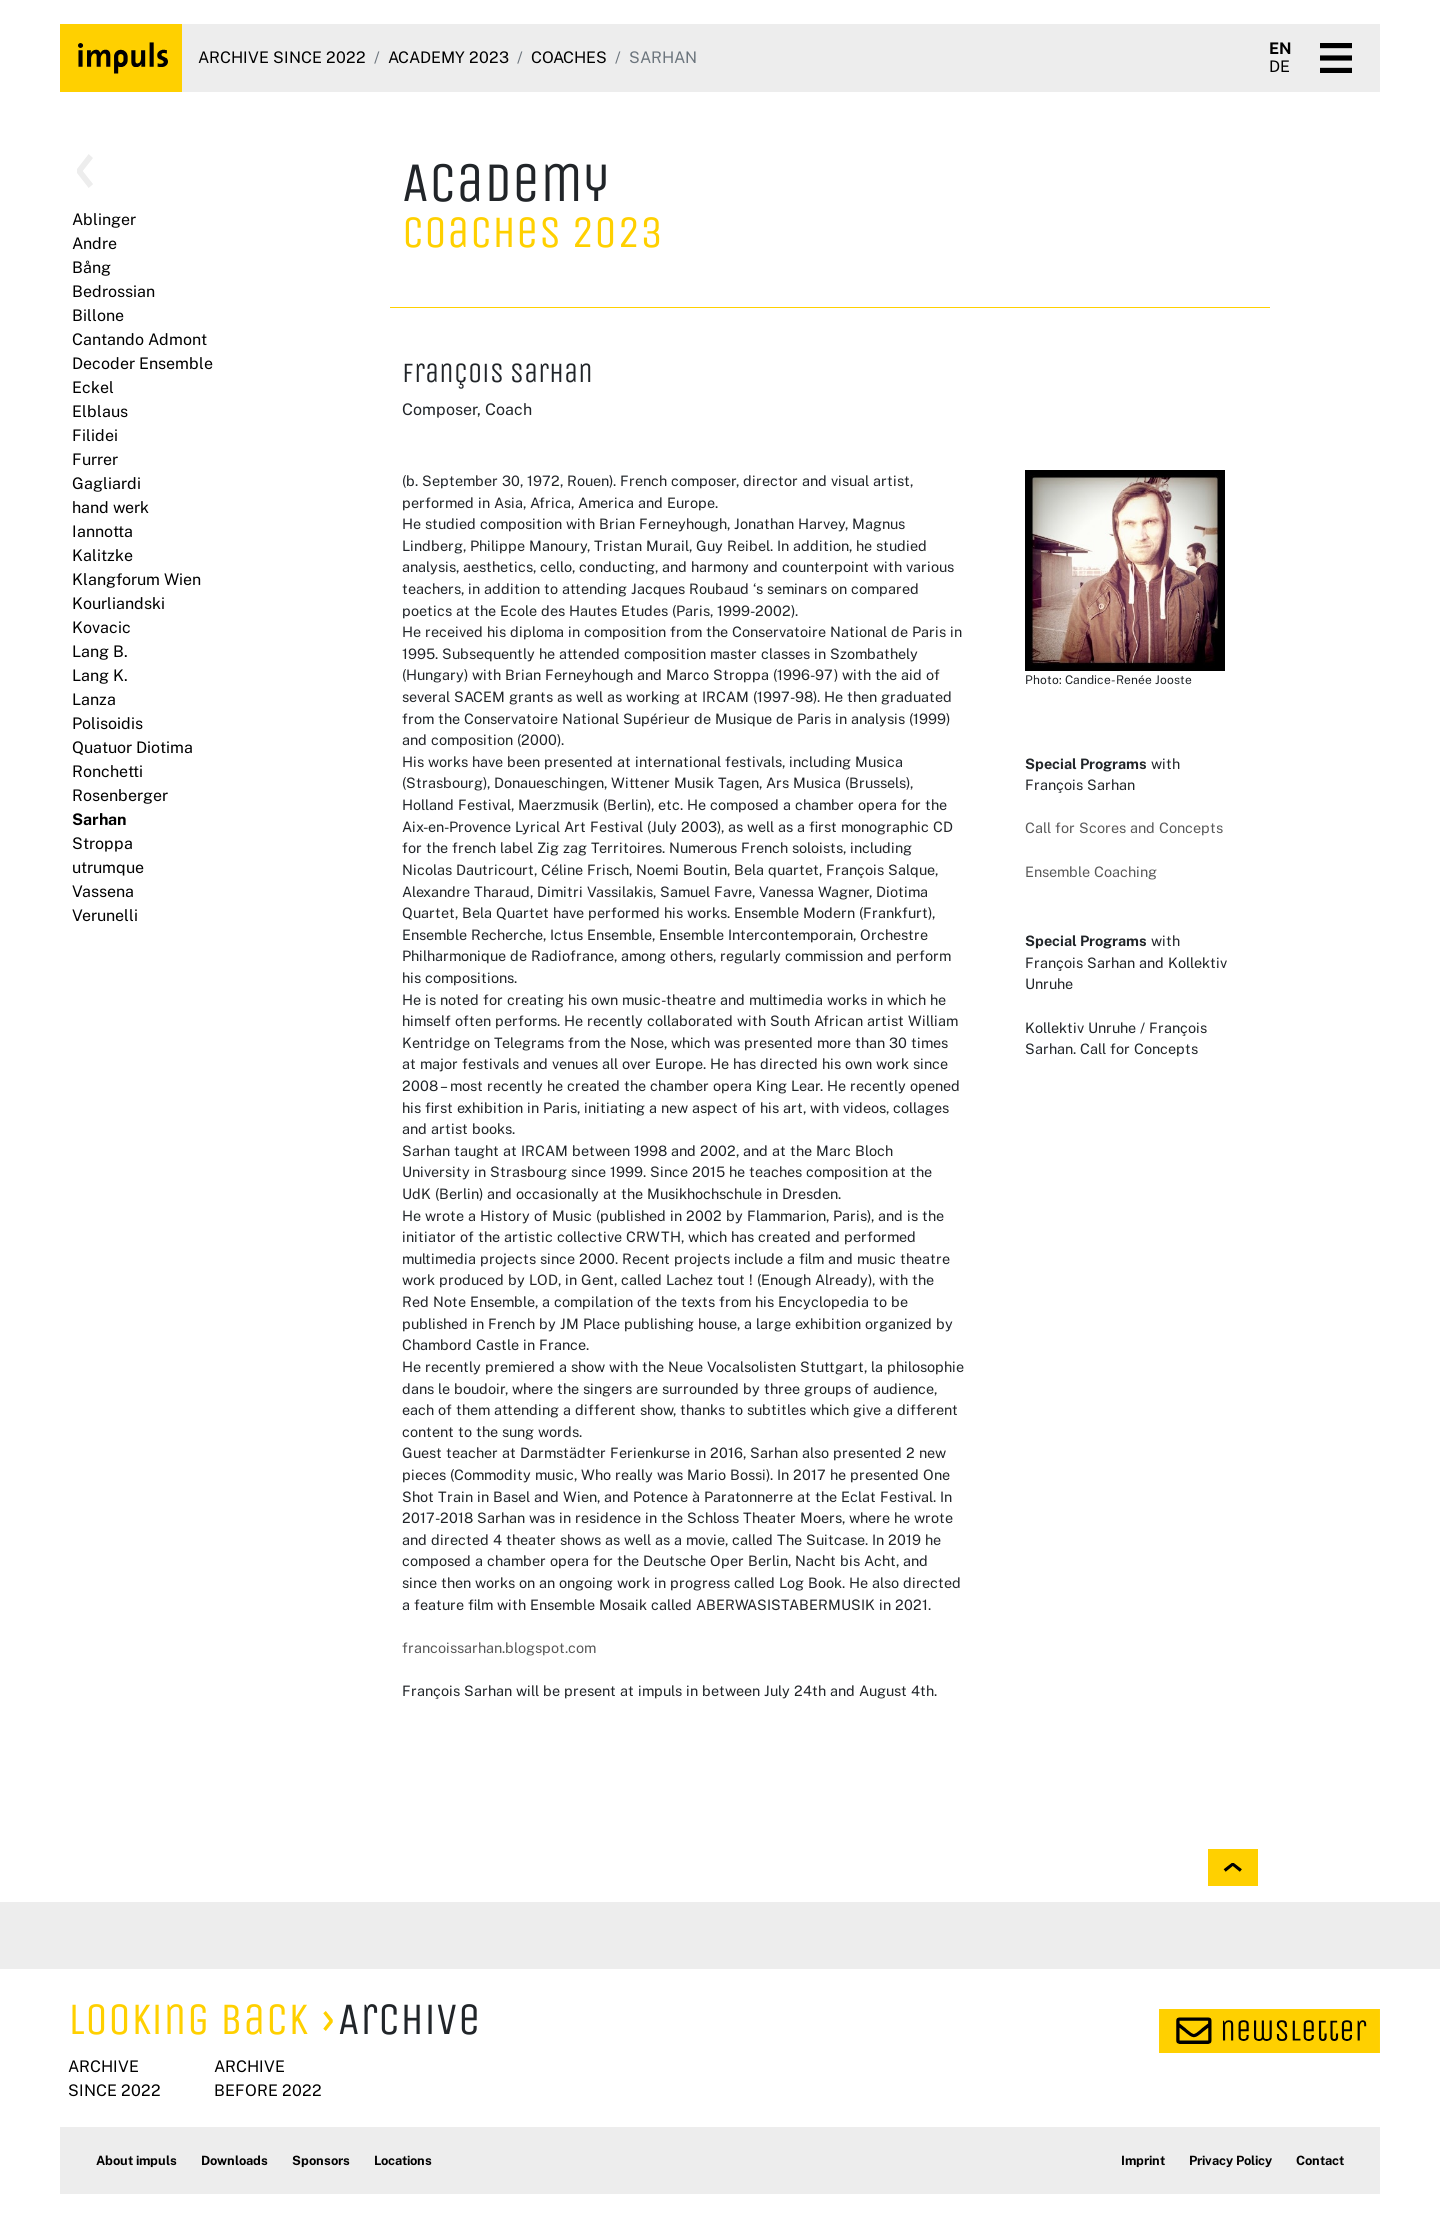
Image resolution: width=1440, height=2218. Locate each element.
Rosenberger (120, 795)
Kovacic (101, 627)
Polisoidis (107, 723)
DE (1279, 67)
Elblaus (100, 411)
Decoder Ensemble (142, 363)
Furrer (95, 459)
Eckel (93, 387)
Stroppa (102, 843)
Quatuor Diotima (132, 747)
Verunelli (105, 915)
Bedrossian (113, 291)
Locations (403, 2160)
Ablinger (104, 219)
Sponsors (321, 2160)
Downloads (234, 2160)
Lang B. (100, 651)
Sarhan (99, 819)
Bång (91, 267)
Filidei (95, 435)
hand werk (110, 507)
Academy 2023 (448, 57)
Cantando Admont (139, 339)
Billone (98, 315)
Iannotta (102, 531)
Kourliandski (118, 603)
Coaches (569, 57)
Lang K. (100, 675)
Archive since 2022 (282, 57)
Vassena (103, 891)
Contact (1320, 2160)
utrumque (108, 867)
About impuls (136, 2160)
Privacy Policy (1230, 2160)
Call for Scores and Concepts (1124, 827)
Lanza (94, 699)
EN (1280, 49)
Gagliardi (106, 483)
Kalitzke (102, 555)
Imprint (1143, 2160)
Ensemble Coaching (1091, 871)
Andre (94, 243)
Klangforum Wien (136, 579)
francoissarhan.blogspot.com (499, 1647)
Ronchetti (107, 771)
